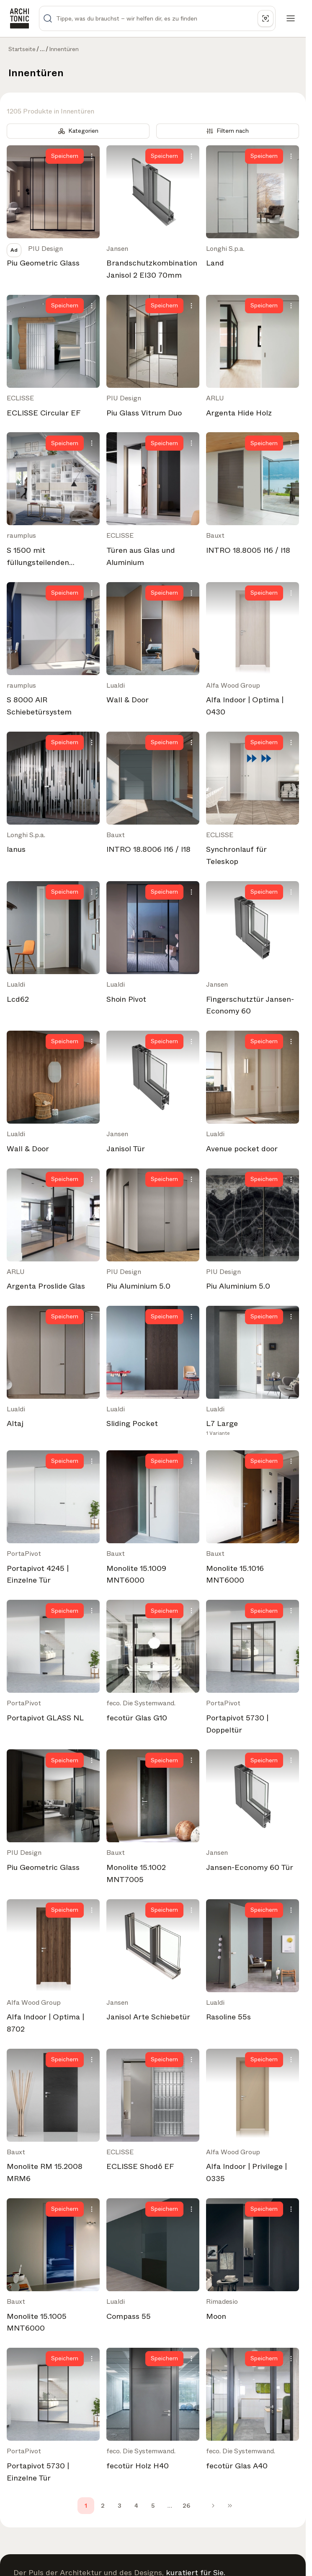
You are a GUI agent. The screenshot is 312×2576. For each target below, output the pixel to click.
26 (186, 2505)
